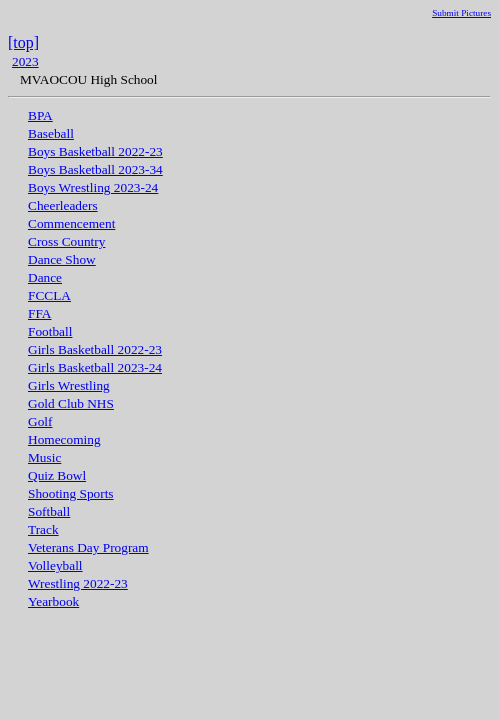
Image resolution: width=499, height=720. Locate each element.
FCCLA (49, 295)
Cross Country (66, 241)
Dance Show (62, 259)
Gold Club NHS (71, 403)
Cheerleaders (63, 205)
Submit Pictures (461, 13)
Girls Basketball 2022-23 (95, 349)
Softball (49, 511)
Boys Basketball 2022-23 (95, 151)
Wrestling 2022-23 (78, 583)
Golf (40, 421)
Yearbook (53, 601)
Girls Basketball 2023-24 (95, 367)
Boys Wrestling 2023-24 (93, 187)
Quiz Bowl (57, 475)
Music (44, 457)
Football (50, 331)
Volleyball (55, 565)
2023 (25, 61)
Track (43, 529)
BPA (40, 115)
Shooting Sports (71, 493)
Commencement (71, 223)
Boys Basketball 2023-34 (95, 169)
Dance (45, 277)
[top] (23, 42)
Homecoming (64, 439)
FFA (39, 313)
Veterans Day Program (88, 547)
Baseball (51, 133)
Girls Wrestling (69, 385)
